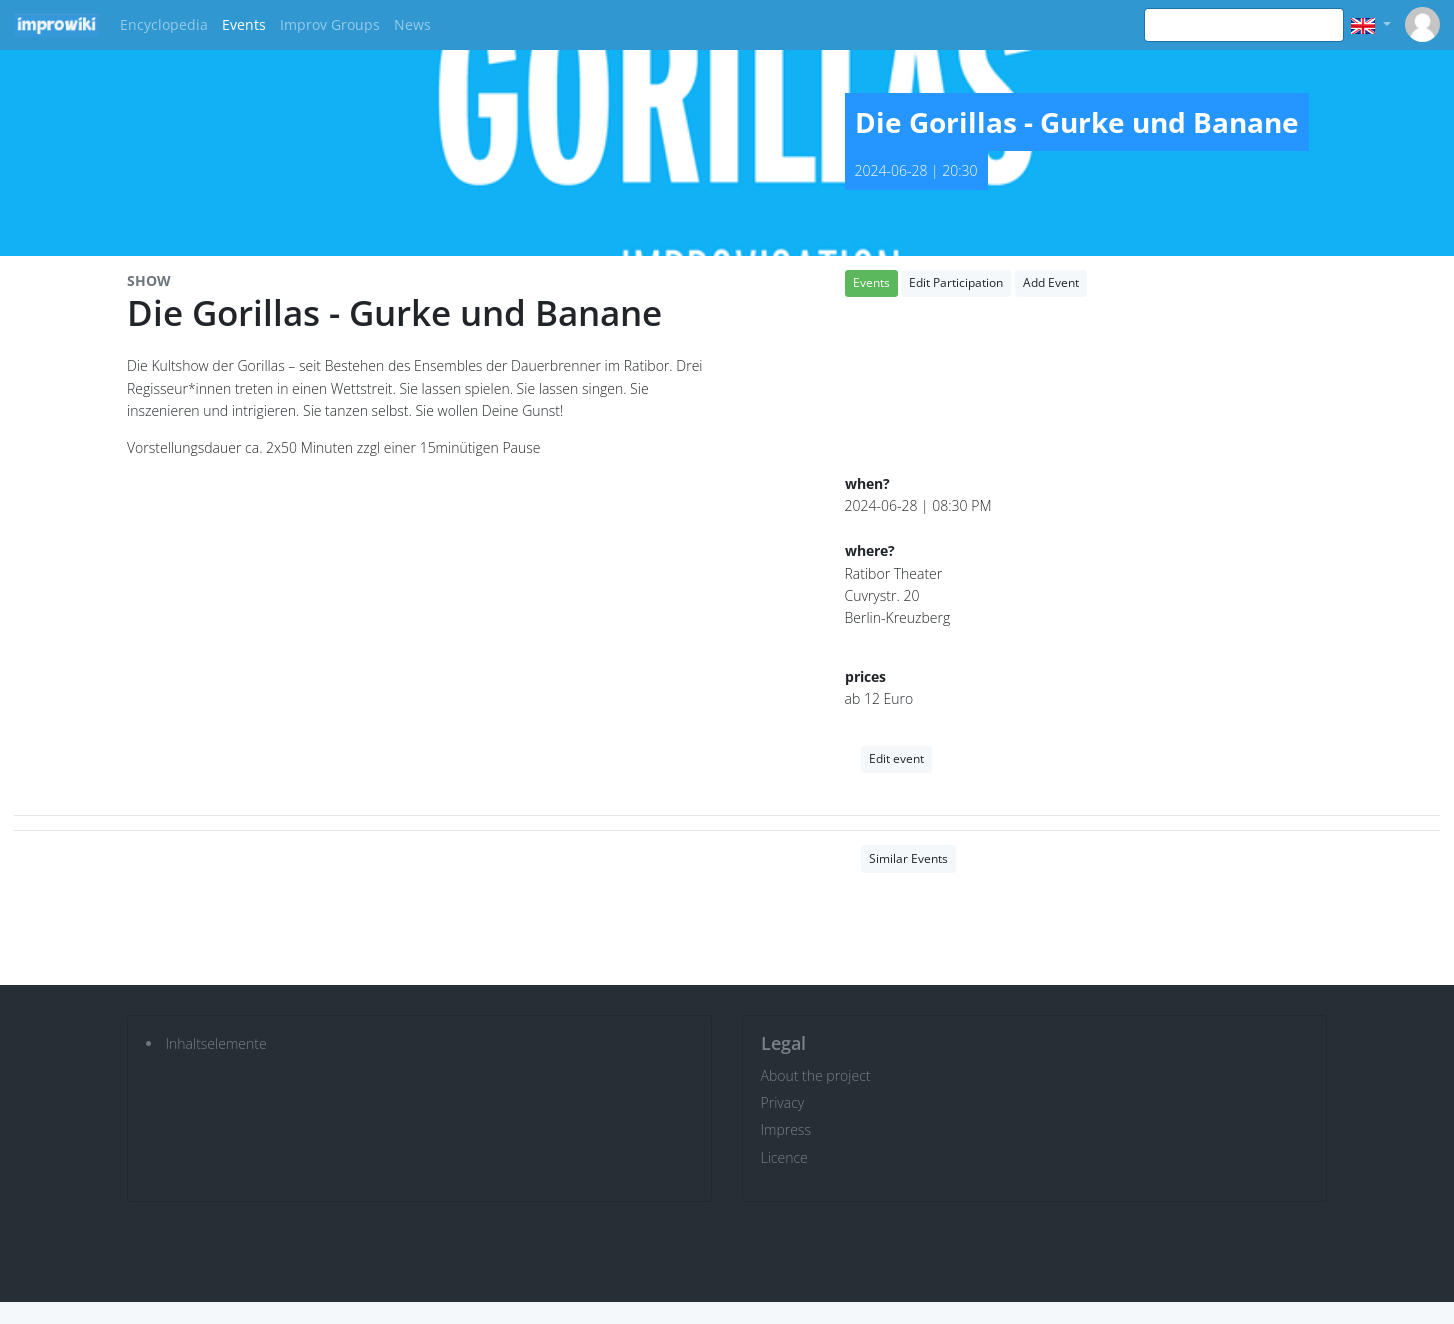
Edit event (896, 758)
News (412, 24)
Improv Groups (330, 24)
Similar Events (908, 858)
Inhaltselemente (216, 1043)
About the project (816, 1075)
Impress (786, 1129)
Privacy (783, 1102)
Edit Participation (956, 282)
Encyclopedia (164, 24)
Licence (784, 1157)
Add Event (1051, 282)
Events (244, 24)
